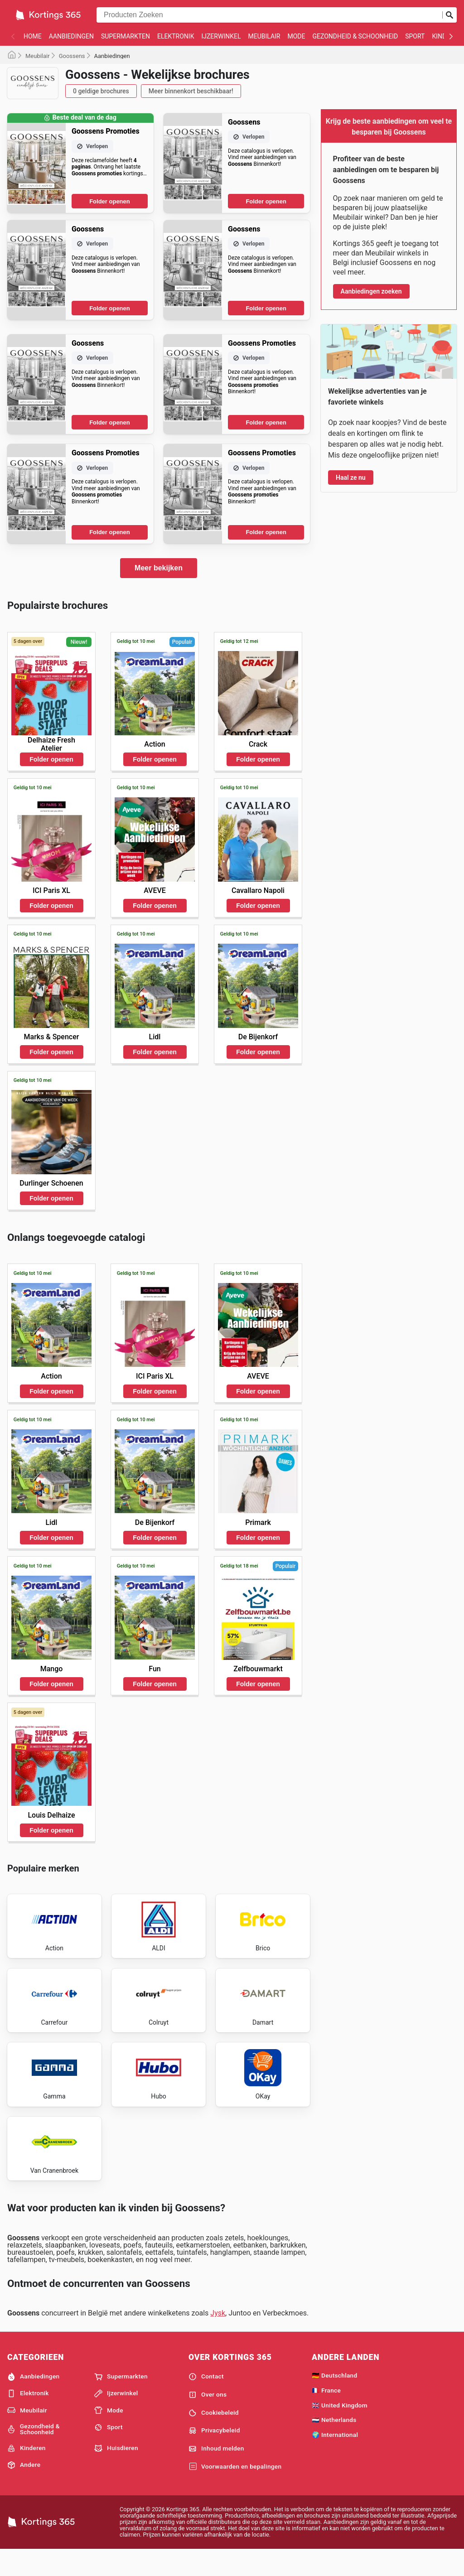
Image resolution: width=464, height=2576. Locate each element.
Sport (415, 36)
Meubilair (264, 36)
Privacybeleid (214, 2456)
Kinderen (26, 2473)
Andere (23, 2490)
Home (33, 36)
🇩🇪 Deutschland (334, 2400)
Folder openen (109, 201)
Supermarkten (125, 36)
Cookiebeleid (213, 2438)
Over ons (207, 2420)
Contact (206, 2402)
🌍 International (335, 2459)
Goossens (72, 56)
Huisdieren (116, 2473)
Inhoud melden (216, 2474)
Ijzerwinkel (221, 36)
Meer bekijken (159, 568)
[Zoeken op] (449, 15)
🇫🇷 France (326, 2415)
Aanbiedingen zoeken (371, 291)
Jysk (217, 2338)
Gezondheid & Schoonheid (355, 36)
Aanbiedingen (71, 36)
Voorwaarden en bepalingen (234, 2492)
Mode (296, 36)
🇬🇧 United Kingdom (339, 2430)
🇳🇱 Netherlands (334, 2445)
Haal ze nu (351, 477)
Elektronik (175, 36)
